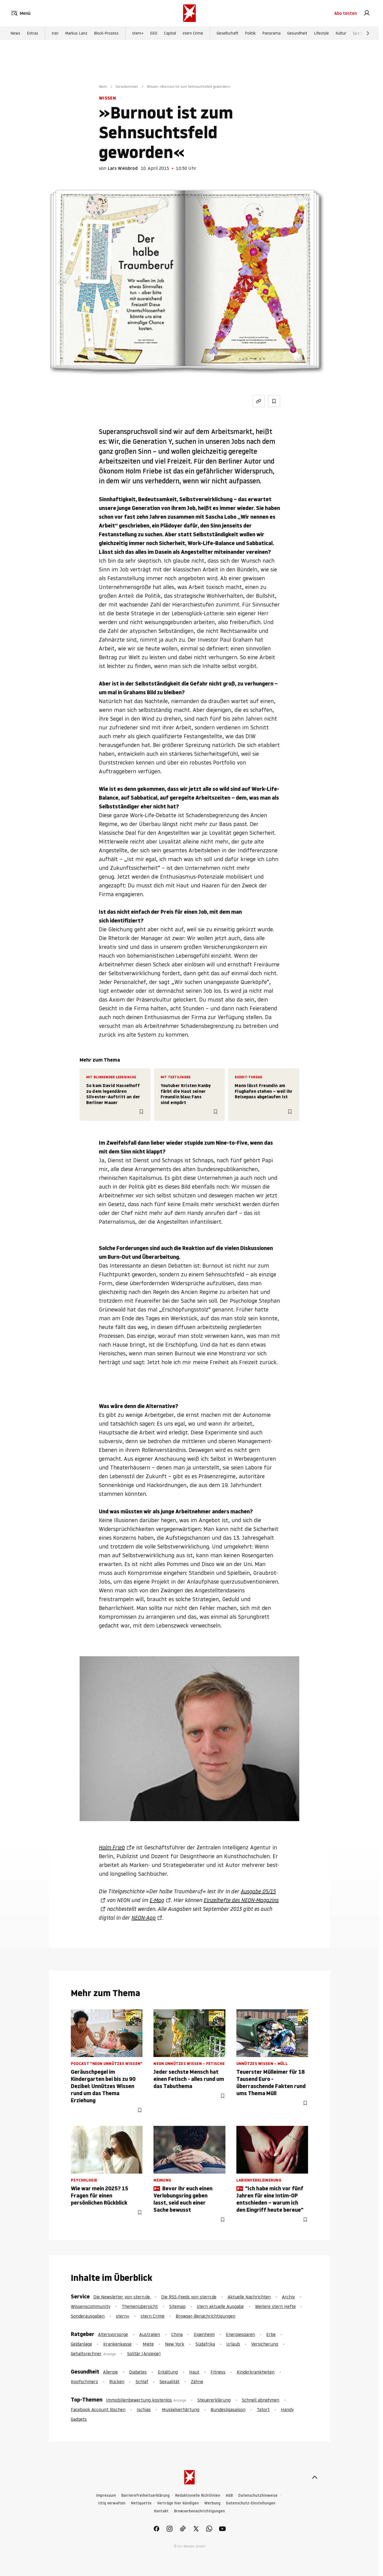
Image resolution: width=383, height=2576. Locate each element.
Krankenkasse (117, 2344)
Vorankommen (127, 86)
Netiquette (141, 2503)
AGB (229, 2495)
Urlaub (233, 2344)
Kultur (341, 33)
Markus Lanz (76, 33)
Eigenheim (204, 2334)
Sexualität (170, 2381)
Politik (250, 33)
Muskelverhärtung (180, 2409)
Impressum (106, 2495)
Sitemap (177, 2306)
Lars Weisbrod (123, 168)
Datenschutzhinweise (258, 2495)
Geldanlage (81, 2344)
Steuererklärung (214, 2400)
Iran (55, 33)
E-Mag (157, 1900)
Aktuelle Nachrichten (249, 2297)
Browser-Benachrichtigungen (205, 2316)
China (177, 2334)
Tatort (263, 2409)
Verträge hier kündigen (178, 2503)
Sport (357, 33)
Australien (149, 2334)
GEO (153, 33)
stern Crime (193, 33)
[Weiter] (368, 33)
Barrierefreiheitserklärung (145, 2495)
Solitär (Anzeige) (144, 2353)
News (15, 33)
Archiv (288, 2297)
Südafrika (205, 2344)
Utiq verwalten (111, 2503)
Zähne (197, 2381)
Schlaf (142, 2381)
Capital (170, 33)
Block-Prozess (106, 33)
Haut (194, 2372)
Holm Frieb (112, 1847)
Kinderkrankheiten (256, 2372)
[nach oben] (314, 2477)
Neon (103, 86)
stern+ (138, 33)
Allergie (110, 2372)
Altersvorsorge (113, 2334)
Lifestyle (321, 33)
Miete (148, 2344)
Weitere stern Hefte (275, 2306)
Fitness (218, 2372)
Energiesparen (240, 2334)
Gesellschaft (227, 33)
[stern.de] (189, 13)
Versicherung (264, 2344)
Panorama (271, 33)
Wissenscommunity (90, 2306)
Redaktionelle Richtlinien (197, 2495)
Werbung (212, 2503)
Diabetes (138, 2372)
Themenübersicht (140, 2306)
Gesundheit (297, 33)
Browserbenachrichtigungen (199, 2511)
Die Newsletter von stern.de (122, 2297)
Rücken (116, 2381)
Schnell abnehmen (260, 2400)
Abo (345, 13)
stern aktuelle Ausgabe (220, 2306)
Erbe (271, 2334)
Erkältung (168, 2372)
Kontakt (161, 2511)
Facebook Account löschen (98, 2409)
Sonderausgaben (88, 2316)
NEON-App (144, 1917)
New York (174, 2344)
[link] (366, 13)
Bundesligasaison (228, 2409)
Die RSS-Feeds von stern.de (188, 2297)
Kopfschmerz (84, 2381)
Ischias (144, 2409)
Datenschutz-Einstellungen (250, 2503)
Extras (32, 33)
